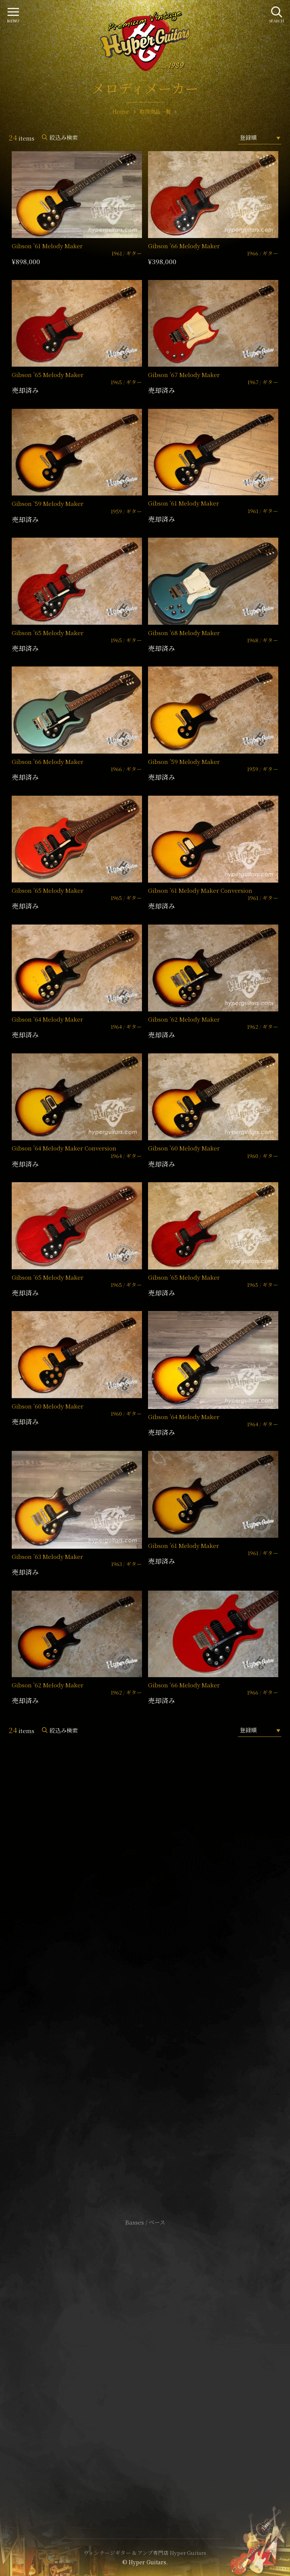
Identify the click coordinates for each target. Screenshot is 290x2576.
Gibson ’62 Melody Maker (184, 1019)
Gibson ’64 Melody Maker (47, 1019)
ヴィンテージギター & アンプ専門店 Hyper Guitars (145, 2552)
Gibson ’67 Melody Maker (184, 375)
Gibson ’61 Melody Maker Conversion (200, 890)
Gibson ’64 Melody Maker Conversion (64, 1148)
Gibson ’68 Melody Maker (184, 633)
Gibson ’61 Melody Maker (47, 246)
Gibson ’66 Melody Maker (184, 246)
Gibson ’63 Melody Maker (47, 1556)
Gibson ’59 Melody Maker (47, 503)
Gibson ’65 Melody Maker (47, 375)
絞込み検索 (63, 137)
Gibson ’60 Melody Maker (184, 1148)
